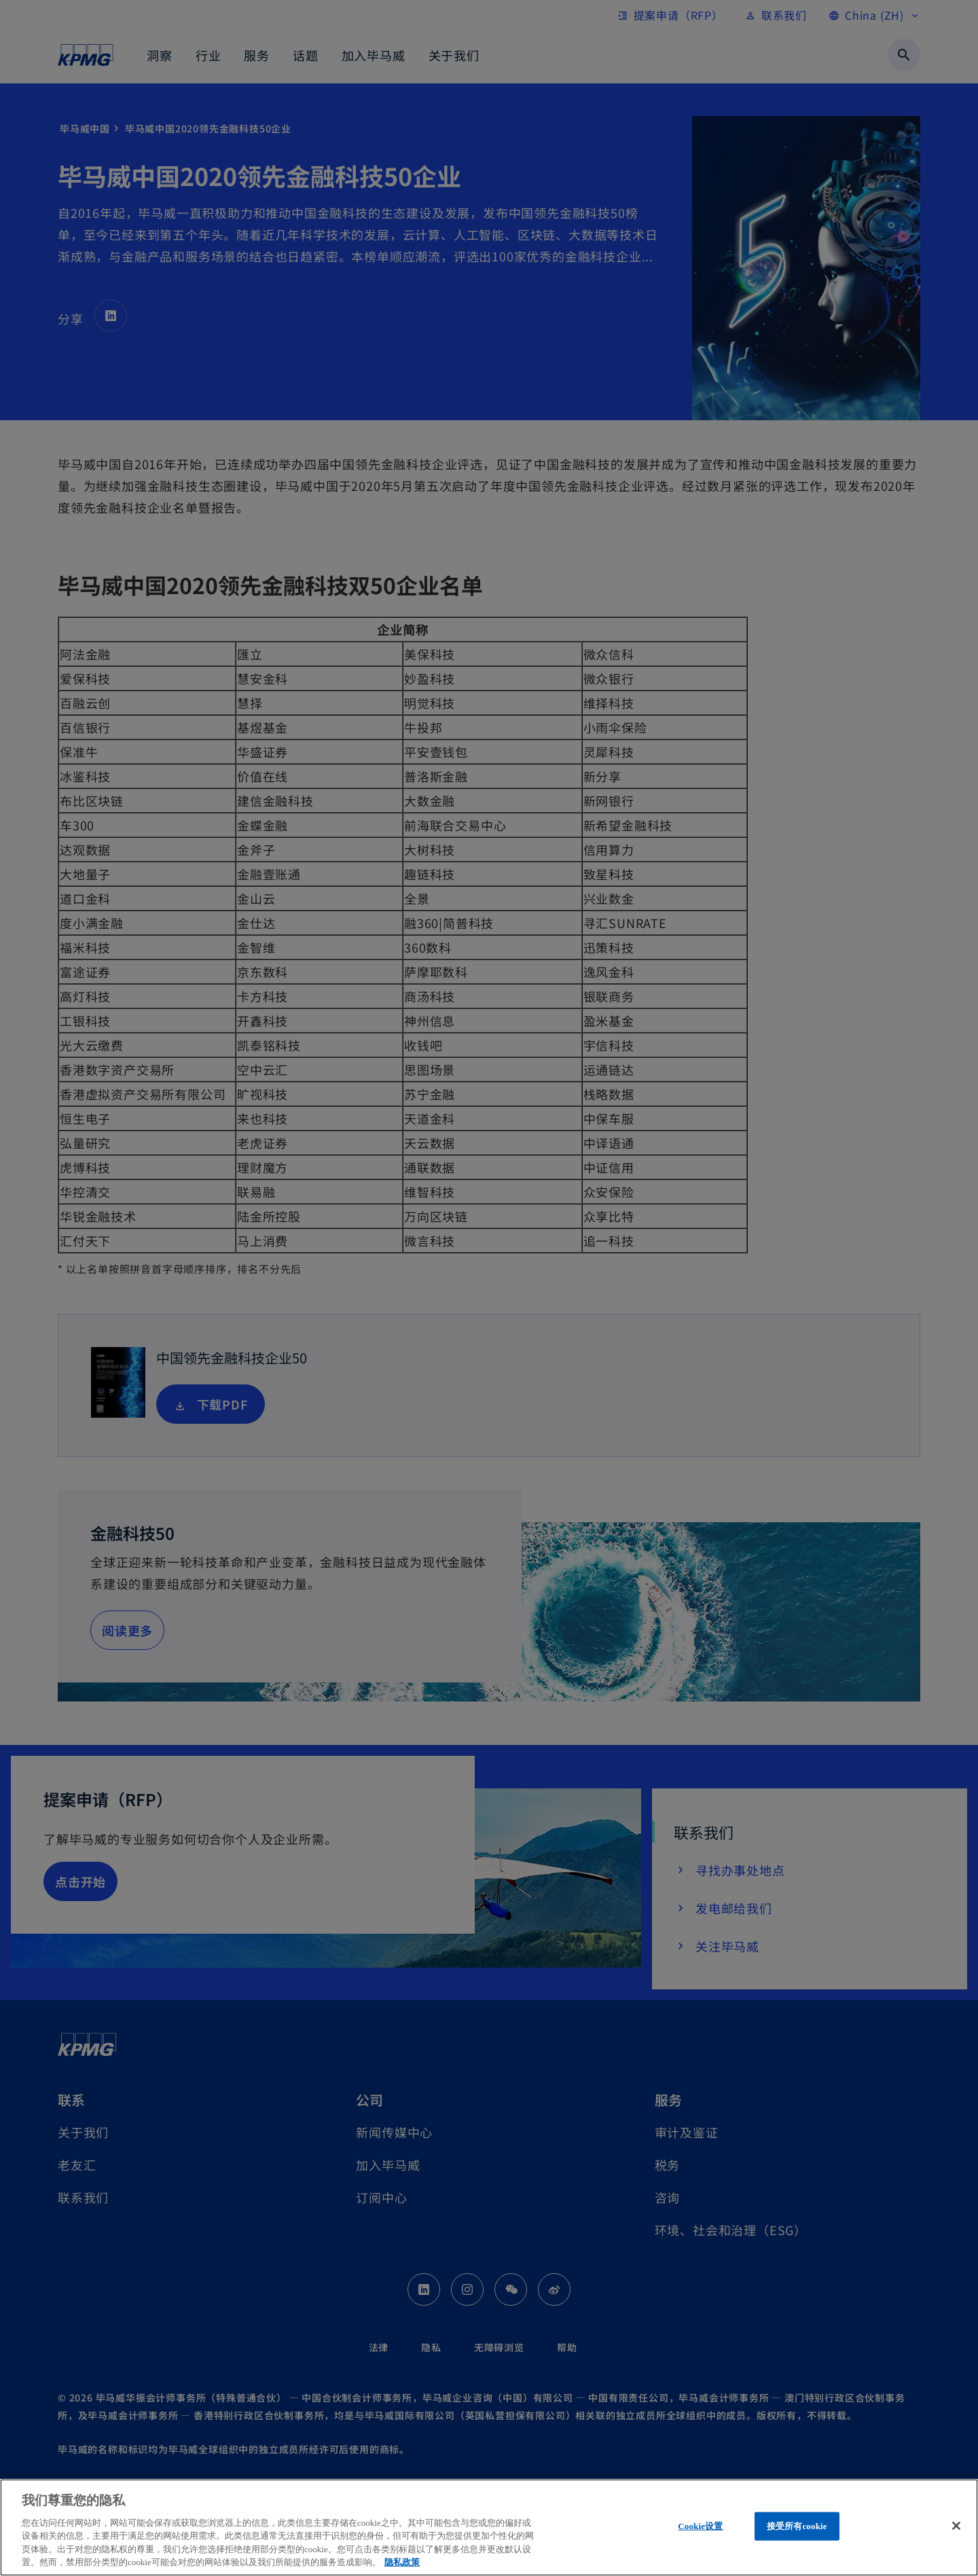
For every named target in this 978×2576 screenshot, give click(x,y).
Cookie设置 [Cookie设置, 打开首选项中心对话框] (700, 2526)
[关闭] (956, 2526)
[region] (489, 2527)
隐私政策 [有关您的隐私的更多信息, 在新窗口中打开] (402, 2562)
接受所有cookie (797, 2526)
